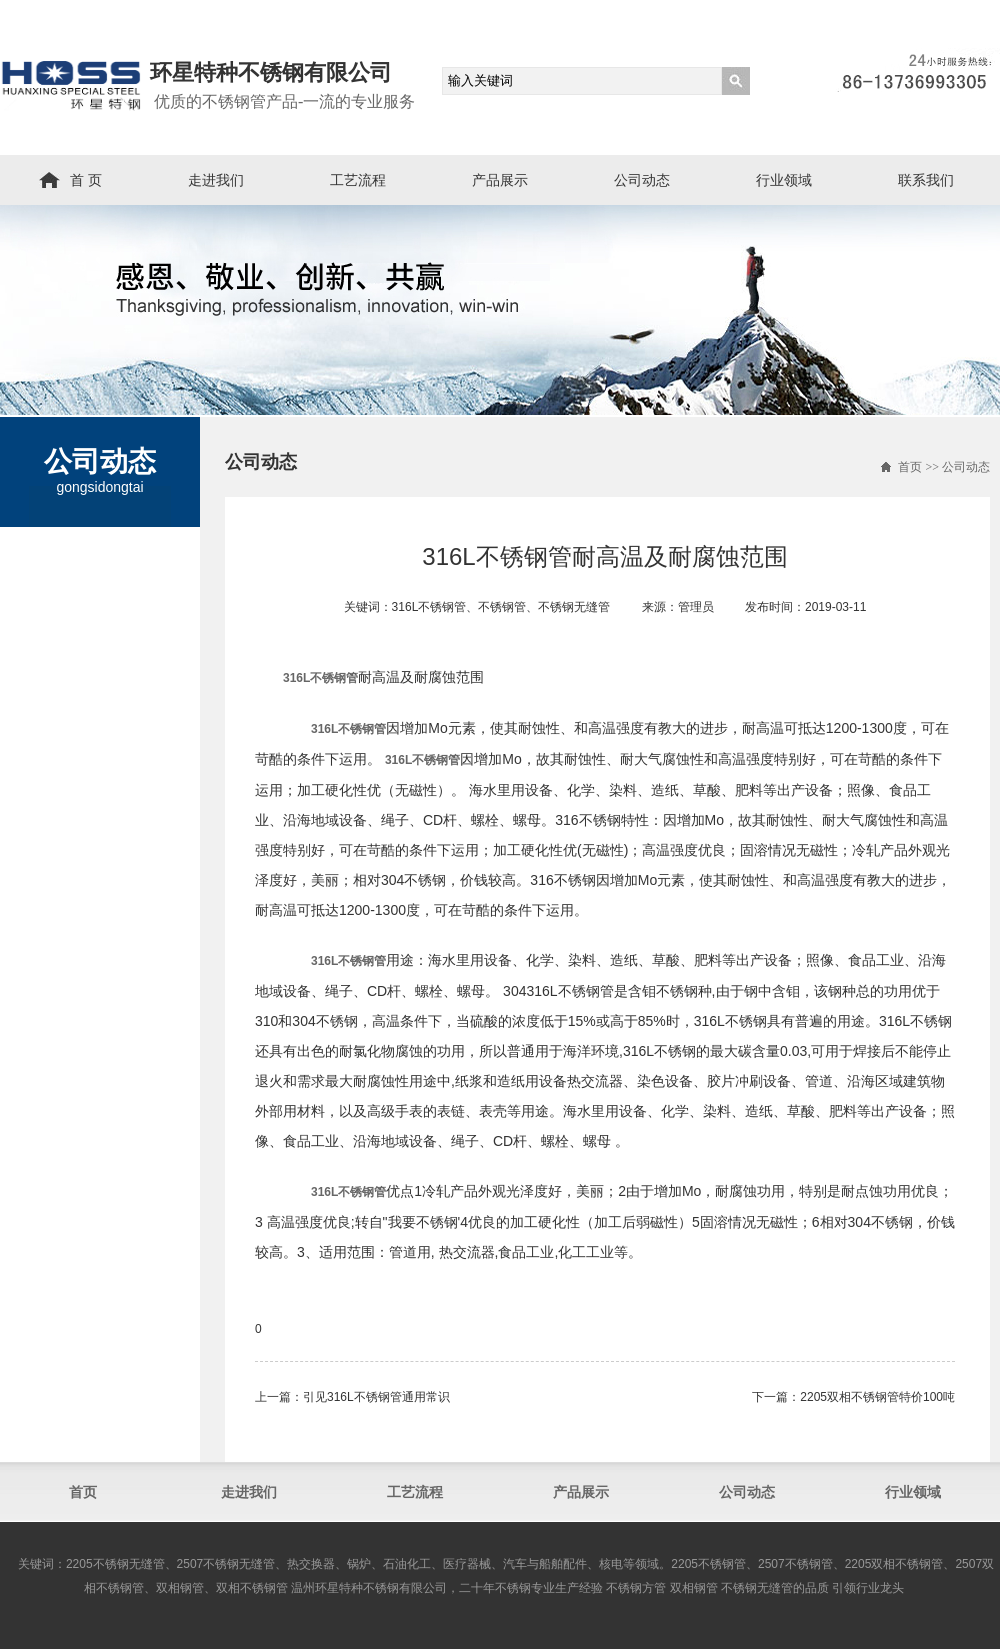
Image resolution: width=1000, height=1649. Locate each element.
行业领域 (784, 180)
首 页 (86, 180)
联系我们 (926, 180)
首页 (910, 467)
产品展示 (500, 180)
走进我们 (216, 180)
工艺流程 (358, 180)
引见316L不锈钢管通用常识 (376, 1397)
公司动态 (642, 180)
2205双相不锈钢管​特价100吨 (877, 1397)
